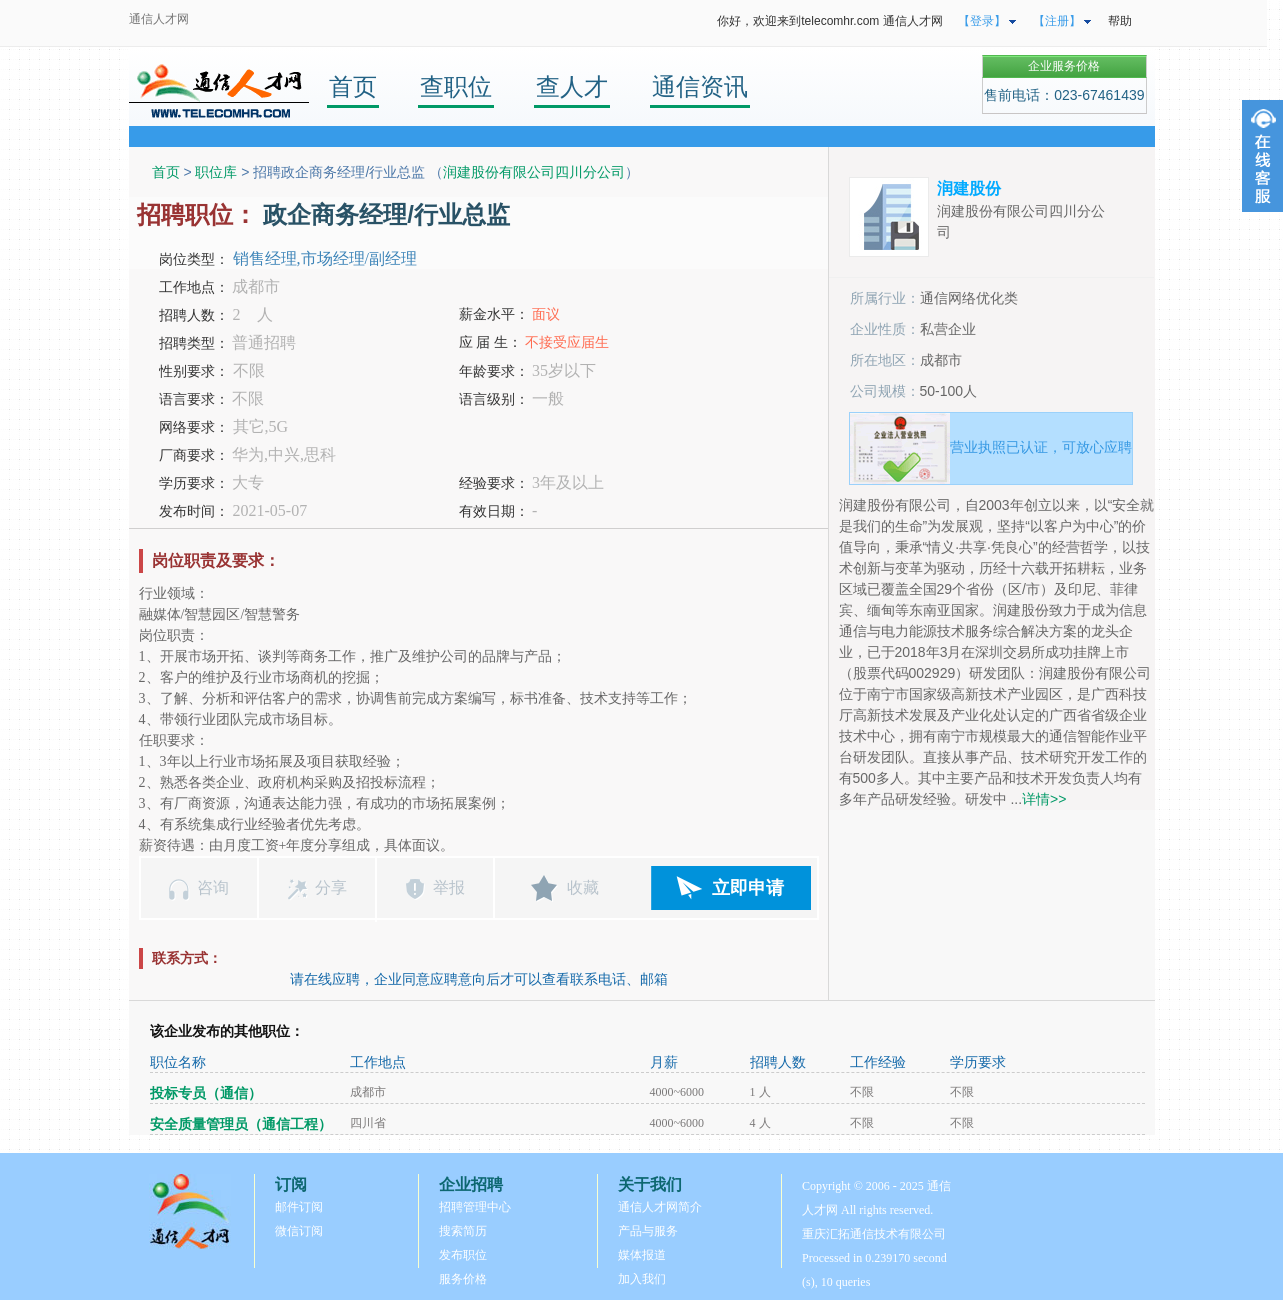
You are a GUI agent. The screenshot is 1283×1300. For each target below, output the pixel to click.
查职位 (456, 86)
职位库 (216, 172)
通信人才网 (159, 19)
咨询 (213, 887)
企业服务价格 (1064, 66)
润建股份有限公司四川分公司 (534, 172)
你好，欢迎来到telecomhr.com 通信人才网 (829, 21)
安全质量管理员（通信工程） (241, 1124)
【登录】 (982, 21)
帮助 (1120, 21)
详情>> (1044, 799)
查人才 (572, 86)
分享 (331, 887)
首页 (353, 86)
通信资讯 (700, 86)
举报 (449, 887)
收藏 (583, 887)
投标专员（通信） (206, 1093)
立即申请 (748, 888)
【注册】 (1057, 21)
